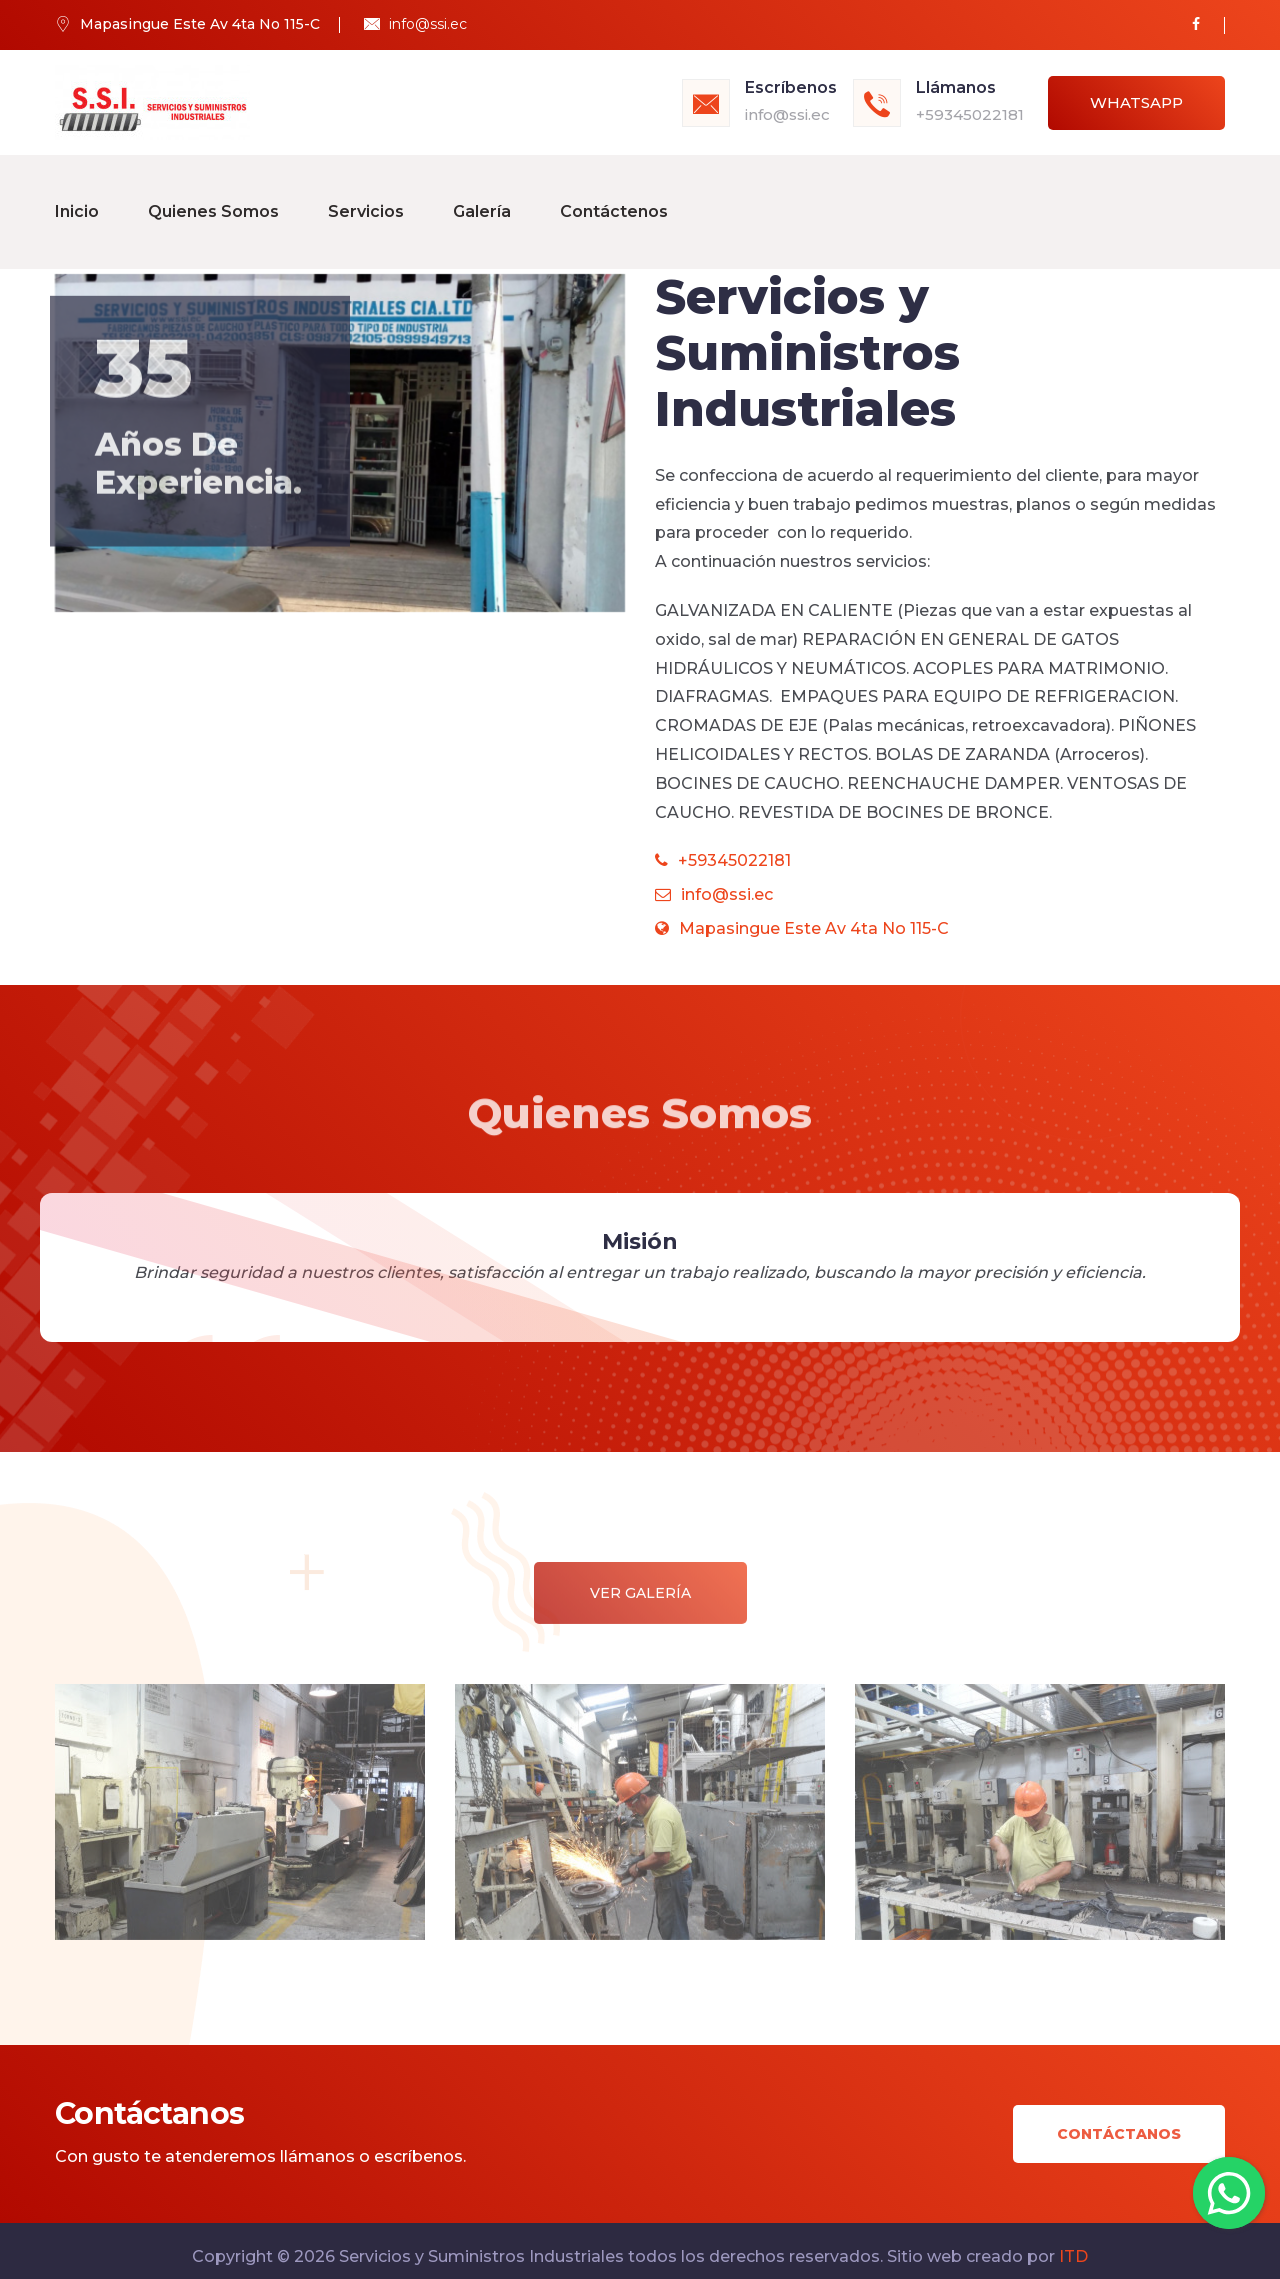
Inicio (77, 204)
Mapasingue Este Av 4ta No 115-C (802, 915)
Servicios (366, 204)
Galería (482, 204)
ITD (1073, 2243)
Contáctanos (1119, 2122)
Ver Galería (640, 1593)
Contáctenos (614, 204)
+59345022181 (970, 114)
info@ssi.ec (428, 24)
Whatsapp (1136, 102)
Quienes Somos (213, 204)
